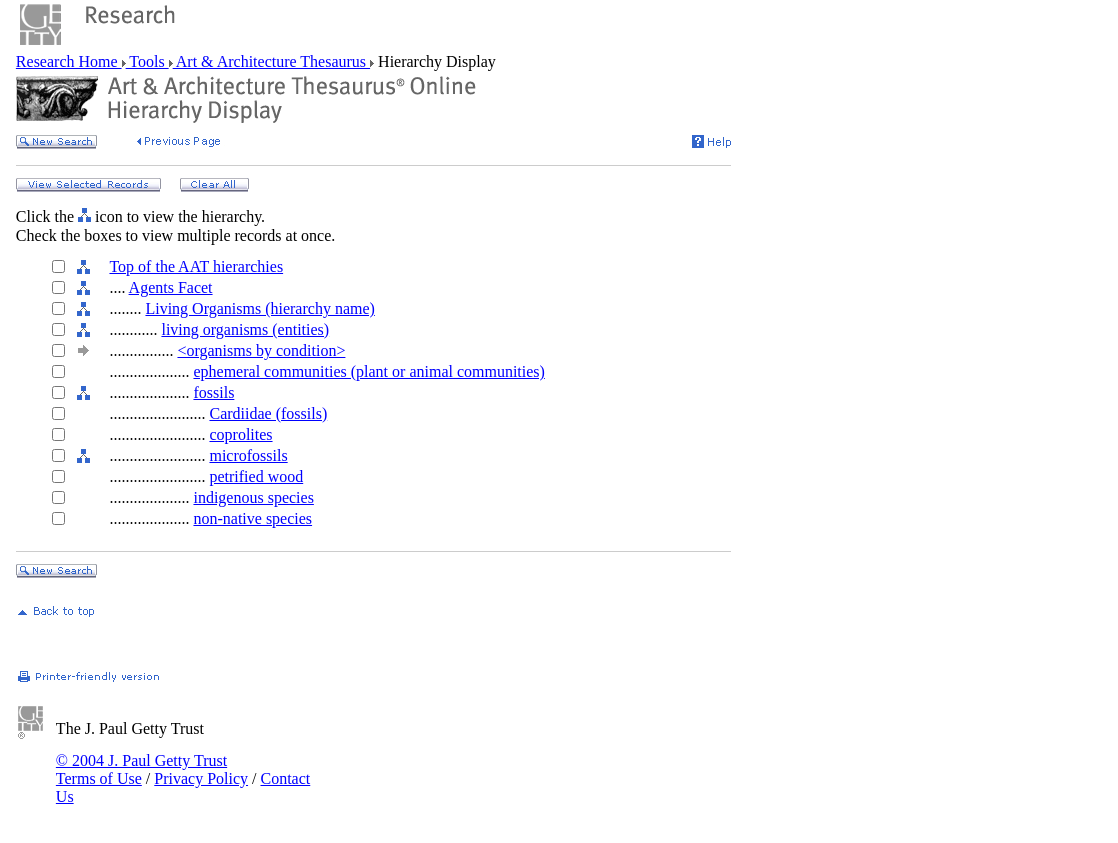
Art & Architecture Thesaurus (271, 61)
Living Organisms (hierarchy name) (259, 308)
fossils (213, 392)
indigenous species (253, 497)
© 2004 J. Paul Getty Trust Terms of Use (141, 769)
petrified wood (256, 476)
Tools (147, 61)
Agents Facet (171, 287)
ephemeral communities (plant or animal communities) (368, 371)
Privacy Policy (201, 778)
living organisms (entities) (245, 329)
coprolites (240, 434)
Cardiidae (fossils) (268, 413)
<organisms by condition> (261, 350)
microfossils (248, 455)
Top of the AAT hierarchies (196, 266)
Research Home (69, 61)
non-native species (252, 518)
